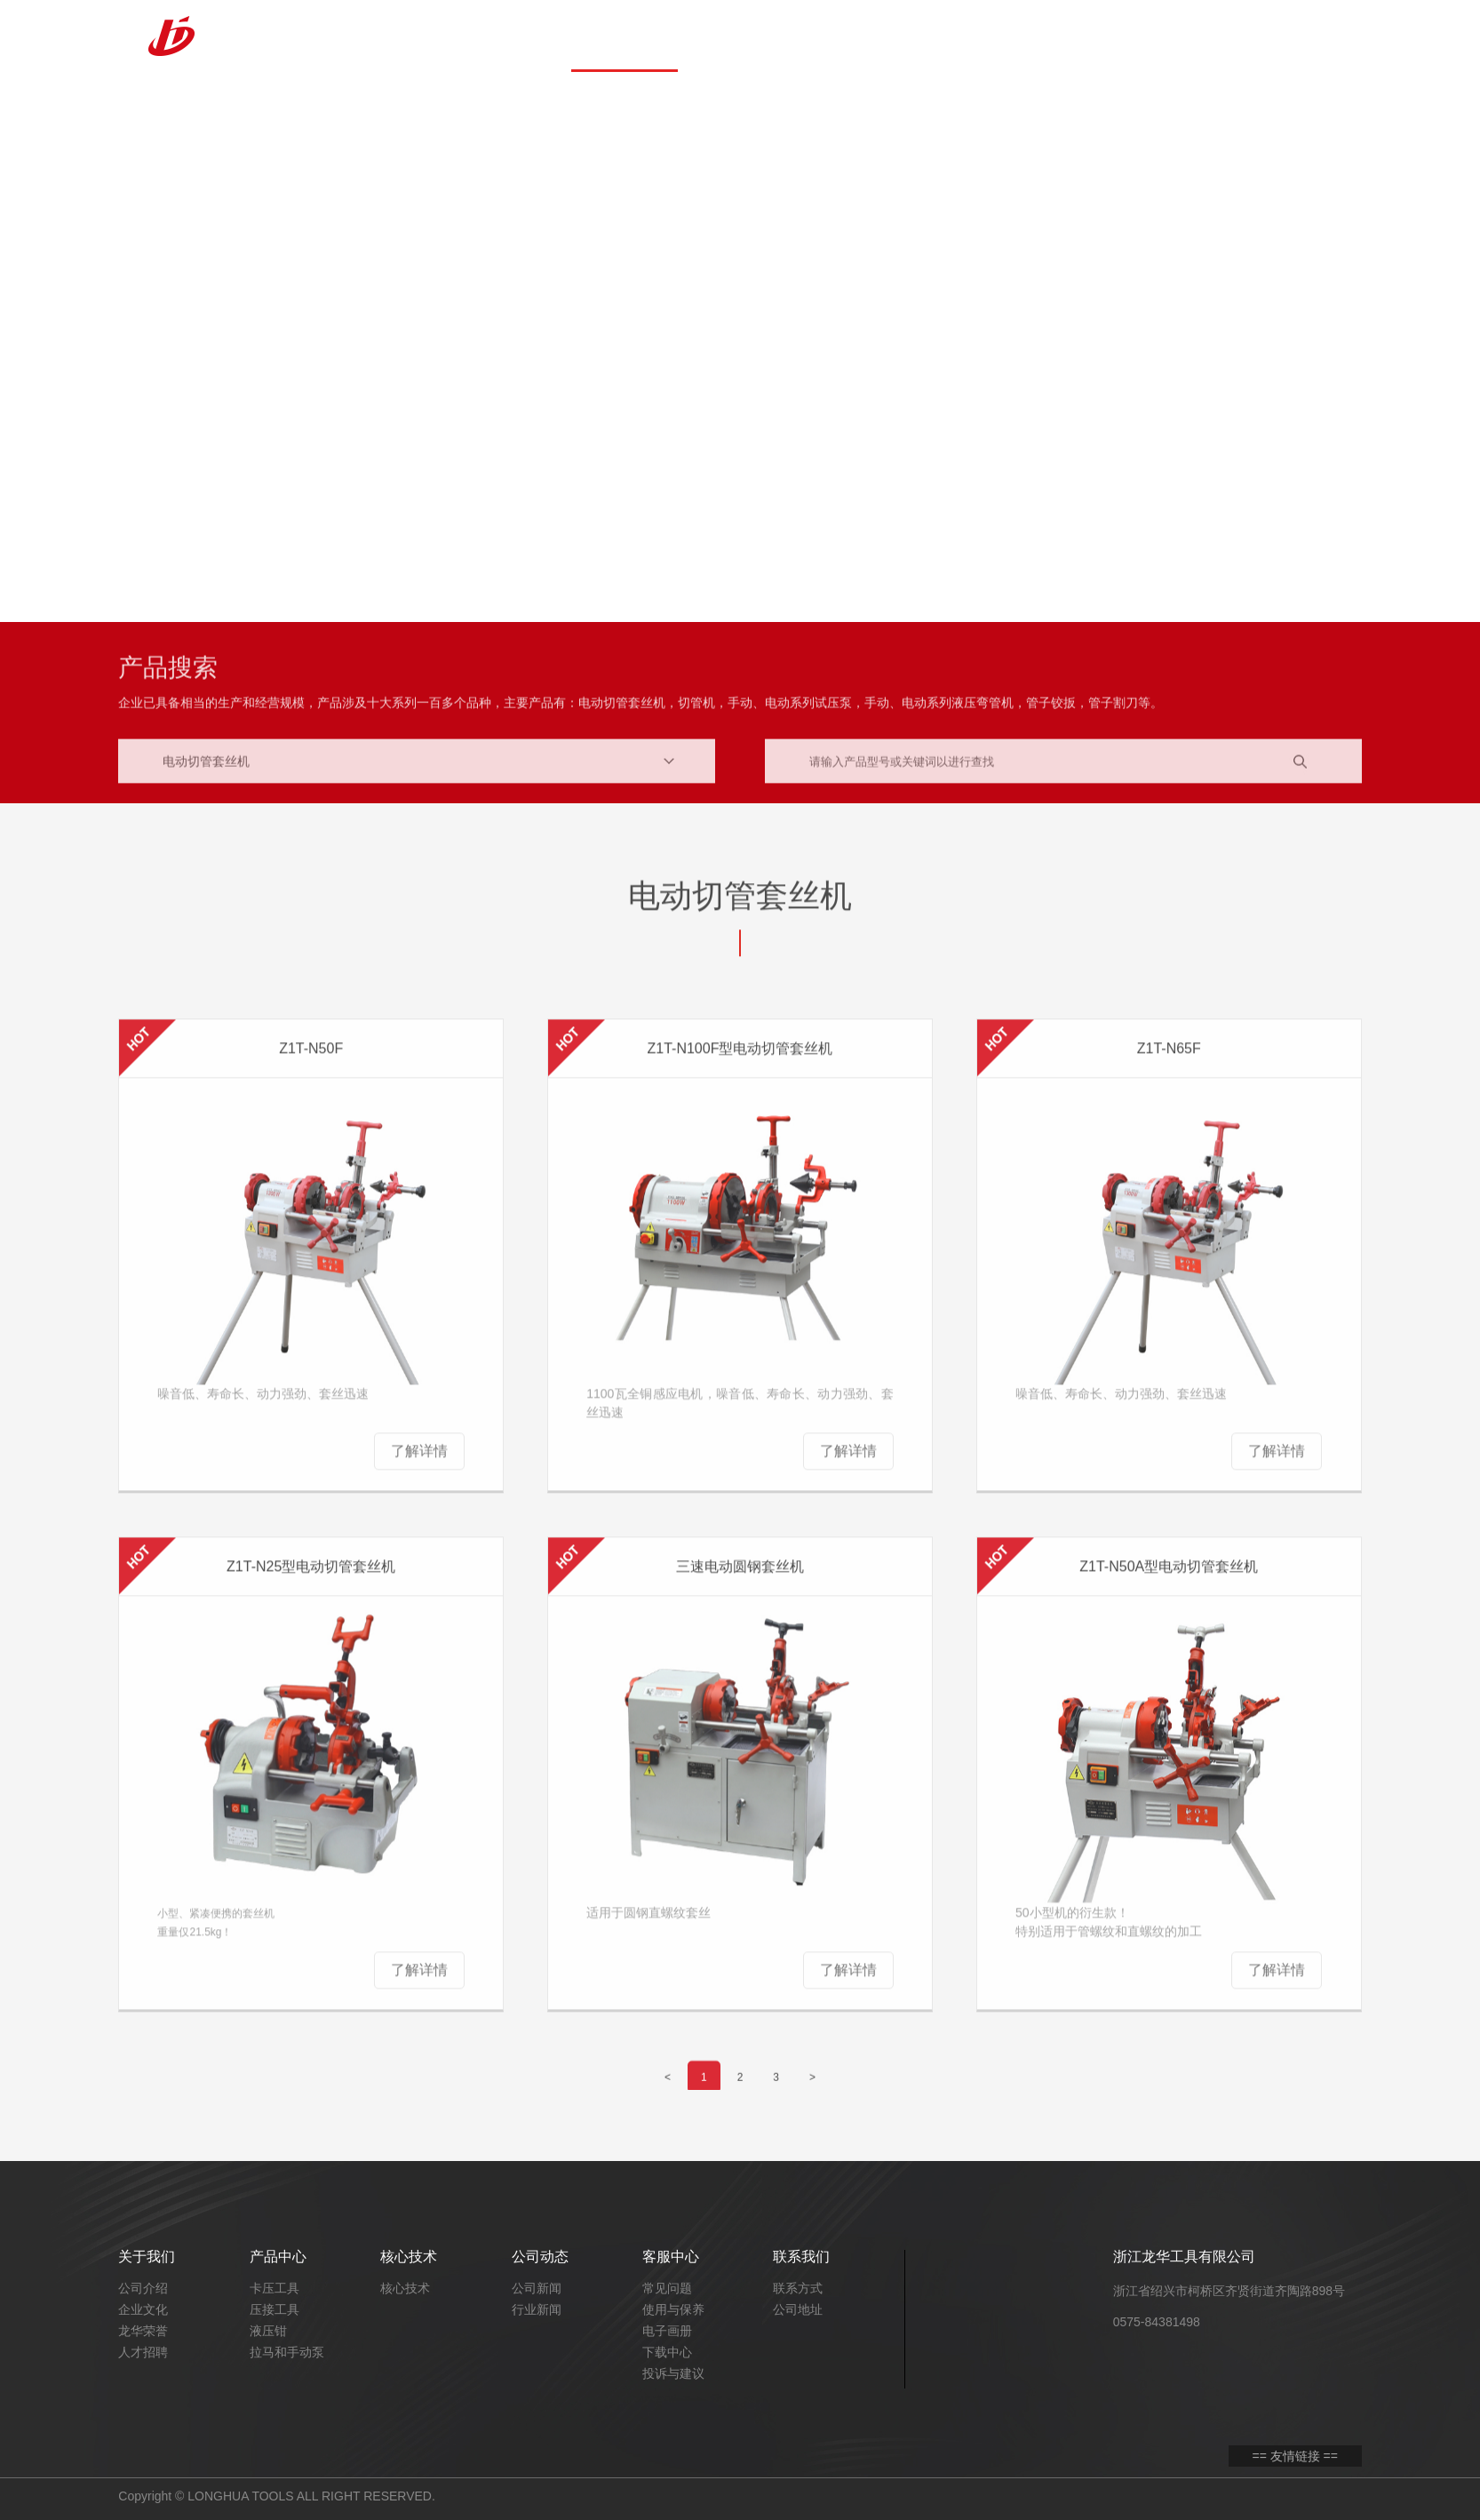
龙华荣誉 (143, 2331)
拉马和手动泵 (287, 2352)
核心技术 (731, 35)
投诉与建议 (673, 2373)
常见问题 (667, 2288)
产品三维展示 (1051, 35)
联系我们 (1158, 35)
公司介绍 (143, 2288)
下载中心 (667, 2352)
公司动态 (838, 35)
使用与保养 (673, 2309)
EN (1322, 35)
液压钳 (268, 2331)
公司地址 (798, 2309)
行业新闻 (536, 2309)
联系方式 (798, 2288)
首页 (411, 35)
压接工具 (274, 2309)
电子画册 (667, 2331)
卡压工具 (274, 2288)
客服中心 (944, 35)
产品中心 (624, 35)
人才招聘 (143, 2352)
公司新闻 (536, 2288)
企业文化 (143, 2309)
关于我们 (518, 35)
